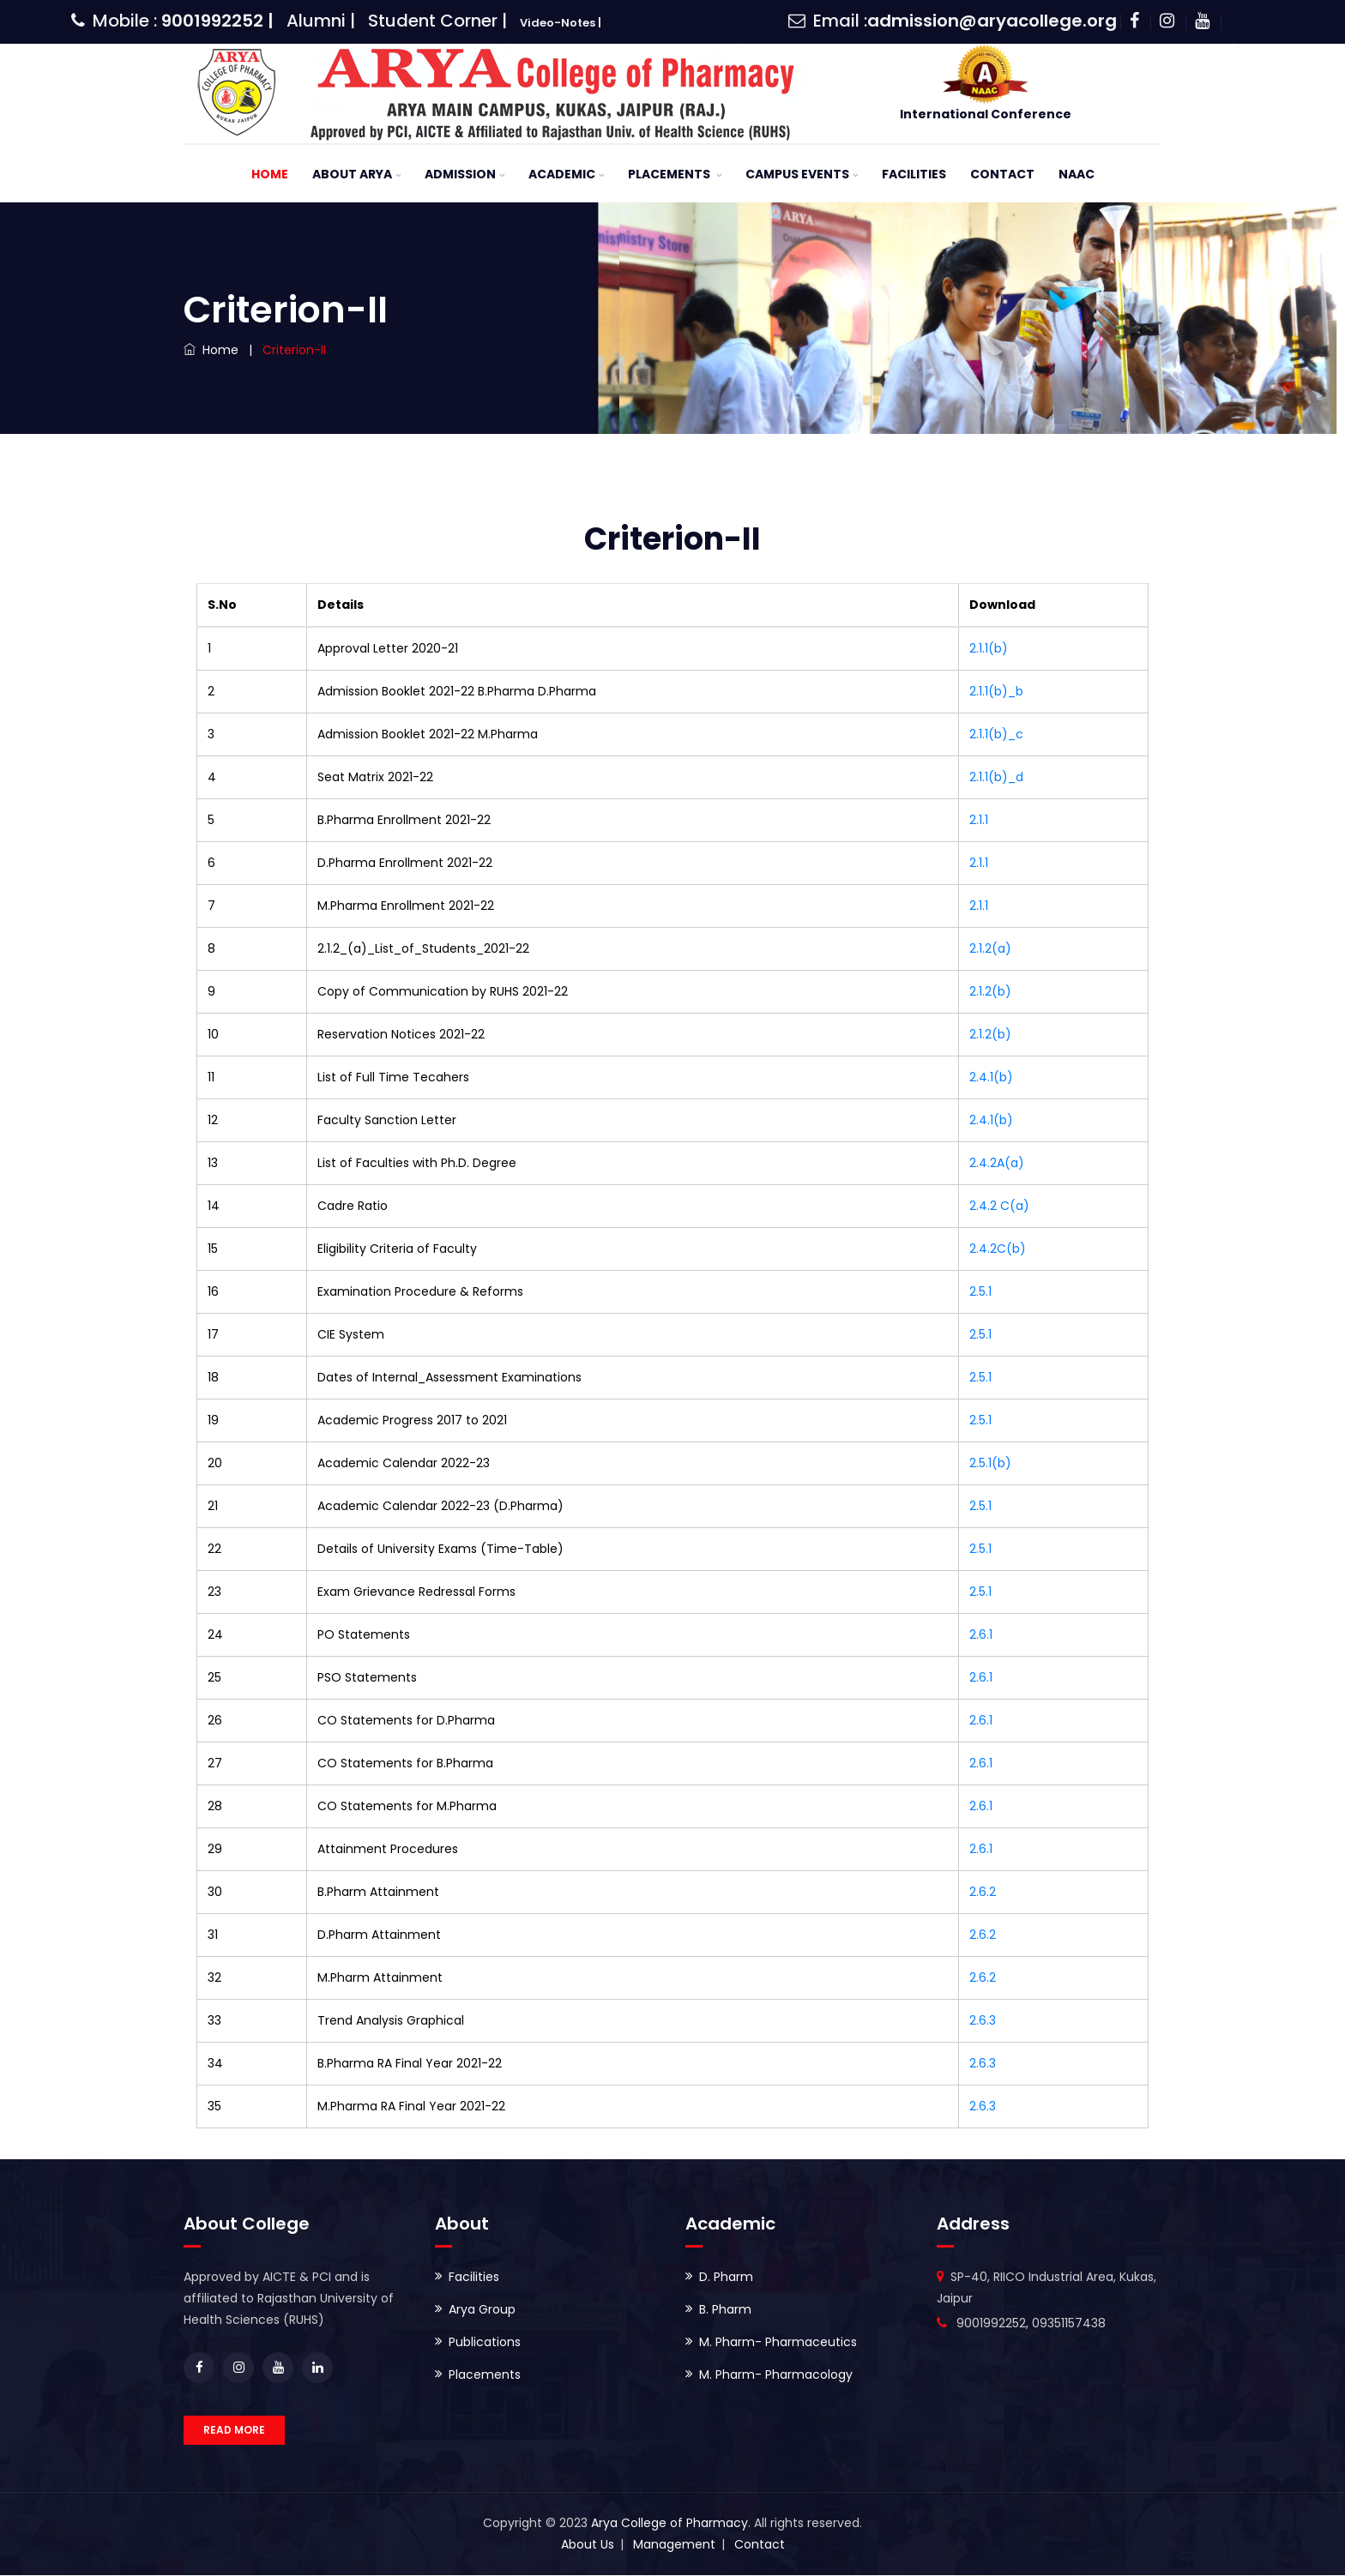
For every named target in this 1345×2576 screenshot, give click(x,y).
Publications (485, 2342)
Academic (561, 175)
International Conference (985, 114)
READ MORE (234, 2430)
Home (269, 175)
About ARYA (352, 175)
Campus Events (797, 175)
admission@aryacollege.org (992, 21)
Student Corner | (437, 21)
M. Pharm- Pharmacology (776, 2375)
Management (674, 2545)
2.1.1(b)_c (996, 734)
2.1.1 (978, 820)
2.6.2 (982, 1892)
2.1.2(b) (990, 992)
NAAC (1077, 175)
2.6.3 (982, 2021)
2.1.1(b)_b (996, 692)
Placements (670, 175)
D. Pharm (726, 2277)
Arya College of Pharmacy (669, 2523)
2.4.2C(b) (997, 1249)
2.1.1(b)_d (996, 777)
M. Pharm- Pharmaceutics (778, 2342)
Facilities (914, 175)
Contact (1002, 175)
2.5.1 (980, 1292)
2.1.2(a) (990, 949)
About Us (587, 2545)
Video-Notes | (560, 23)
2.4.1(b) (991, 1077)
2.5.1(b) (990, 1463)
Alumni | (320, 21)
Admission (460, 175)
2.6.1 (980, 1635)
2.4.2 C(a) (999, 1206)
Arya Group (482, 2310)
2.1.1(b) (988, 649)
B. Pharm (725, 2310)
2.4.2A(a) (996, 1163)
